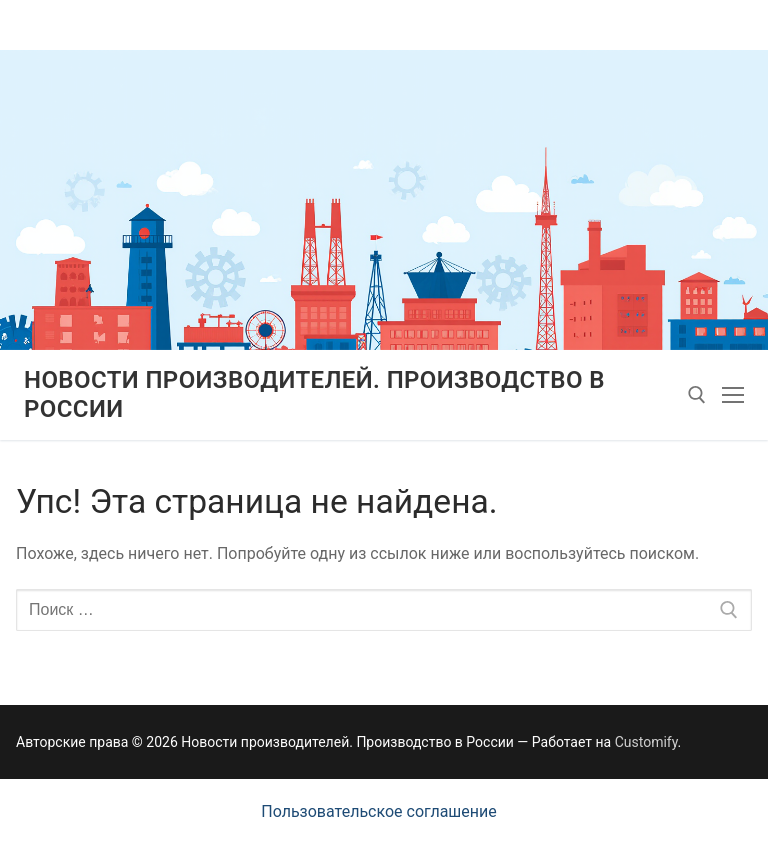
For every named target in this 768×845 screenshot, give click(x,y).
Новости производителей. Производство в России (314, 394)
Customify (646, 742)
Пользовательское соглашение (379, 811)
